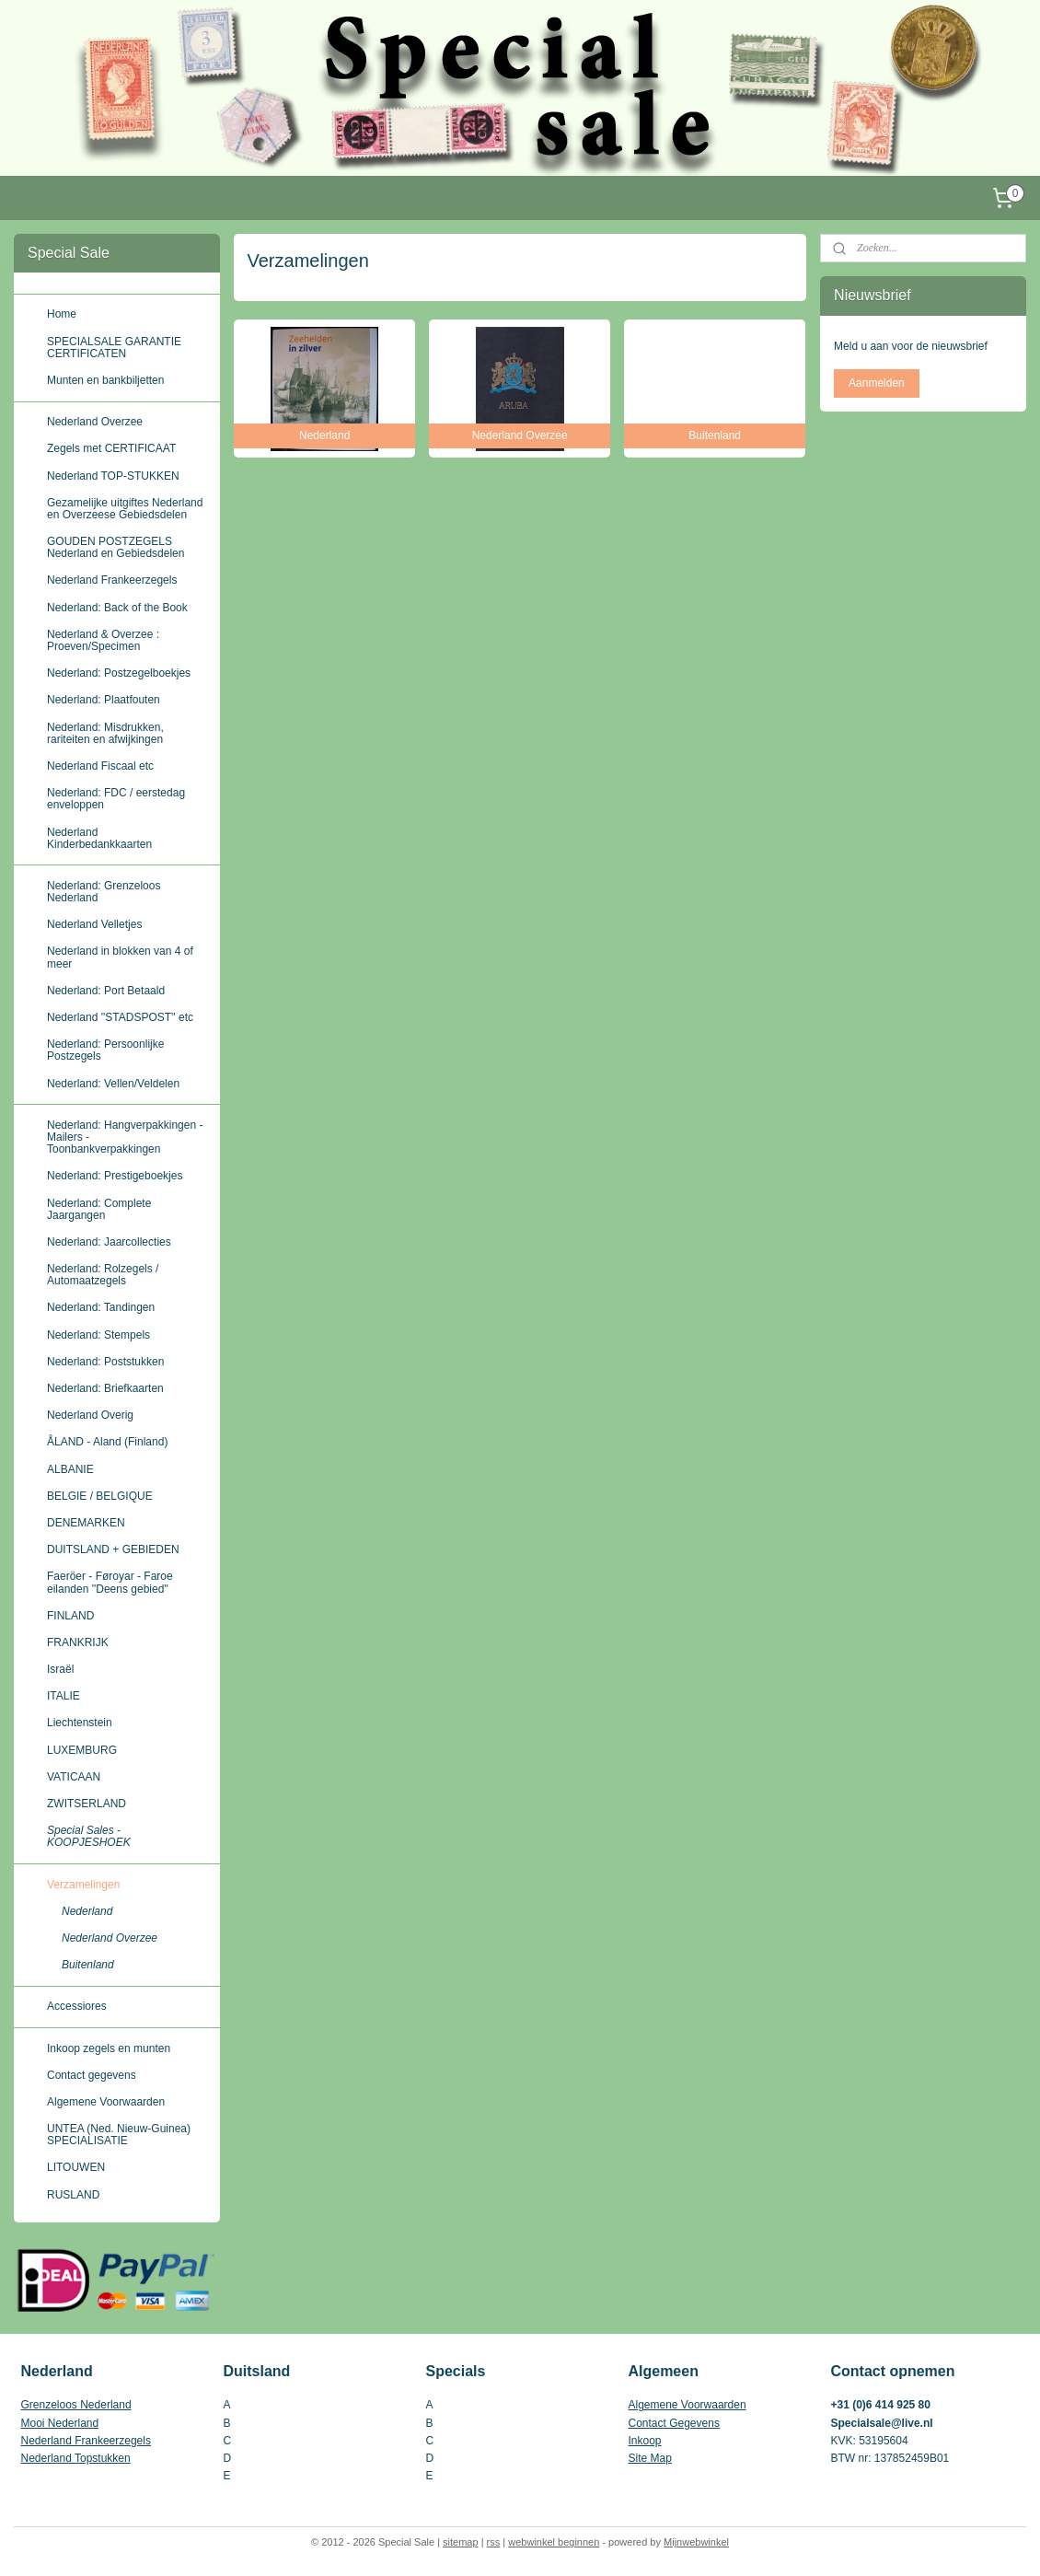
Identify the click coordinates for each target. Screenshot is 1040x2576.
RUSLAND (73, 2194)
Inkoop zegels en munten (108, 2048)
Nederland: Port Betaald (106, 990)
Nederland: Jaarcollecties (109, 1242)
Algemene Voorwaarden (106, 2101)
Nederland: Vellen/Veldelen (113, 1083)
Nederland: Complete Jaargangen (99, 1209)
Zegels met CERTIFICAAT (111, 448)
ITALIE (63, 1695)
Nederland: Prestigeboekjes (114, 1175)
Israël (60, 1669)
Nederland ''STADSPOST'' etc (120, 1017)
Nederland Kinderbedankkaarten (99, 838)
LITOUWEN (76, 2167)
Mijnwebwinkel (696, 2541)
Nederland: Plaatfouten (103, 699)
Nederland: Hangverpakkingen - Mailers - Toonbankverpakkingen (124, 1137)
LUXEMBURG (82, 1750)
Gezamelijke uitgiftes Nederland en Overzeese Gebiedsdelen (124, 508)
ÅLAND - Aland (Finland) (107, 1441)
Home (61, 313)
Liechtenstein (79, 1722)
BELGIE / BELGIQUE (100, 1496)
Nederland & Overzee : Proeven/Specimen (103, 640)
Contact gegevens (91, 2075)
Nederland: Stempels (98, 1335)
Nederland (87, 1911)
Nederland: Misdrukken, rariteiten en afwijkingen (105, 733)
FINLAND (70, 1615)
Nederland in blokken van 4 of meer (120, 957)
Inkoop (645, 2440)
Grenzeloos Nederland (76, 2404)
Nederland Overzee (95, 421)
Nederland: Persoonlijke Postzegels (105, 1050)
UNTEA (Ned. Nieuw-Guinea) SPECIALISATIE (119, 2134)
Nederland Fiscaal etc (100, 766)
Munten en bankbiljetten (105, 380)
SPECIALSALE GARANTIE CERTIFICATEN (114, 347)
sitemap (461, 2541)
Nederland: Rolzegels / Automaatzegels (102, 1274)
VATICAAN (73, 1776)
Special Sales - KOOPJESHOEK (89, 1836)
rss (494, 2541)
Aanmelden (877, 383)
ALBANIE (70, 1469)
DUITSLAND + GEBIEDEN (113, 1549)
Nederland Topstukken (76, 2458)
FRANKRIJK (78, 1642)
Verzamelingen (83, 1884)
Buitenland (88, 1964)
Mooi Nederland (60, 2423)
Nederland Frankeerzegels (112, 580)
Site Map (650, 2458)
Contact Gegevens (674, 2423)
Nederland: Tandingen (101, 1307)
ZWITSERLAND (86, 1803)
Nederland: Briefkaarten (105, 1388)
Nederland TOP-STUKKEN (113, 476)
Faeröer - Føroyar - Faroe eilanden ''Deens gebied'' (110, 1582)
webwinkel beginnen (553, 2541)
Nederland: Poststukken (105, 1361)
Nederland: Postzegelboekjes (119, 673)
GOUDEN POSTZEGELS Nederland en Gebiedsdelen (115, 547)
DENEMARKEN (86, 1522)
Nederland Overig (90, 1415)
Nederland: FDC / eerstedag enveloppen (116, 798)
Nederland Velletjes (94, 924)
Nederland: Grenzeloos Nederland (103, 891)
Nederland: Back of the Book (117, 607)
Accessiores (77, 2006)
